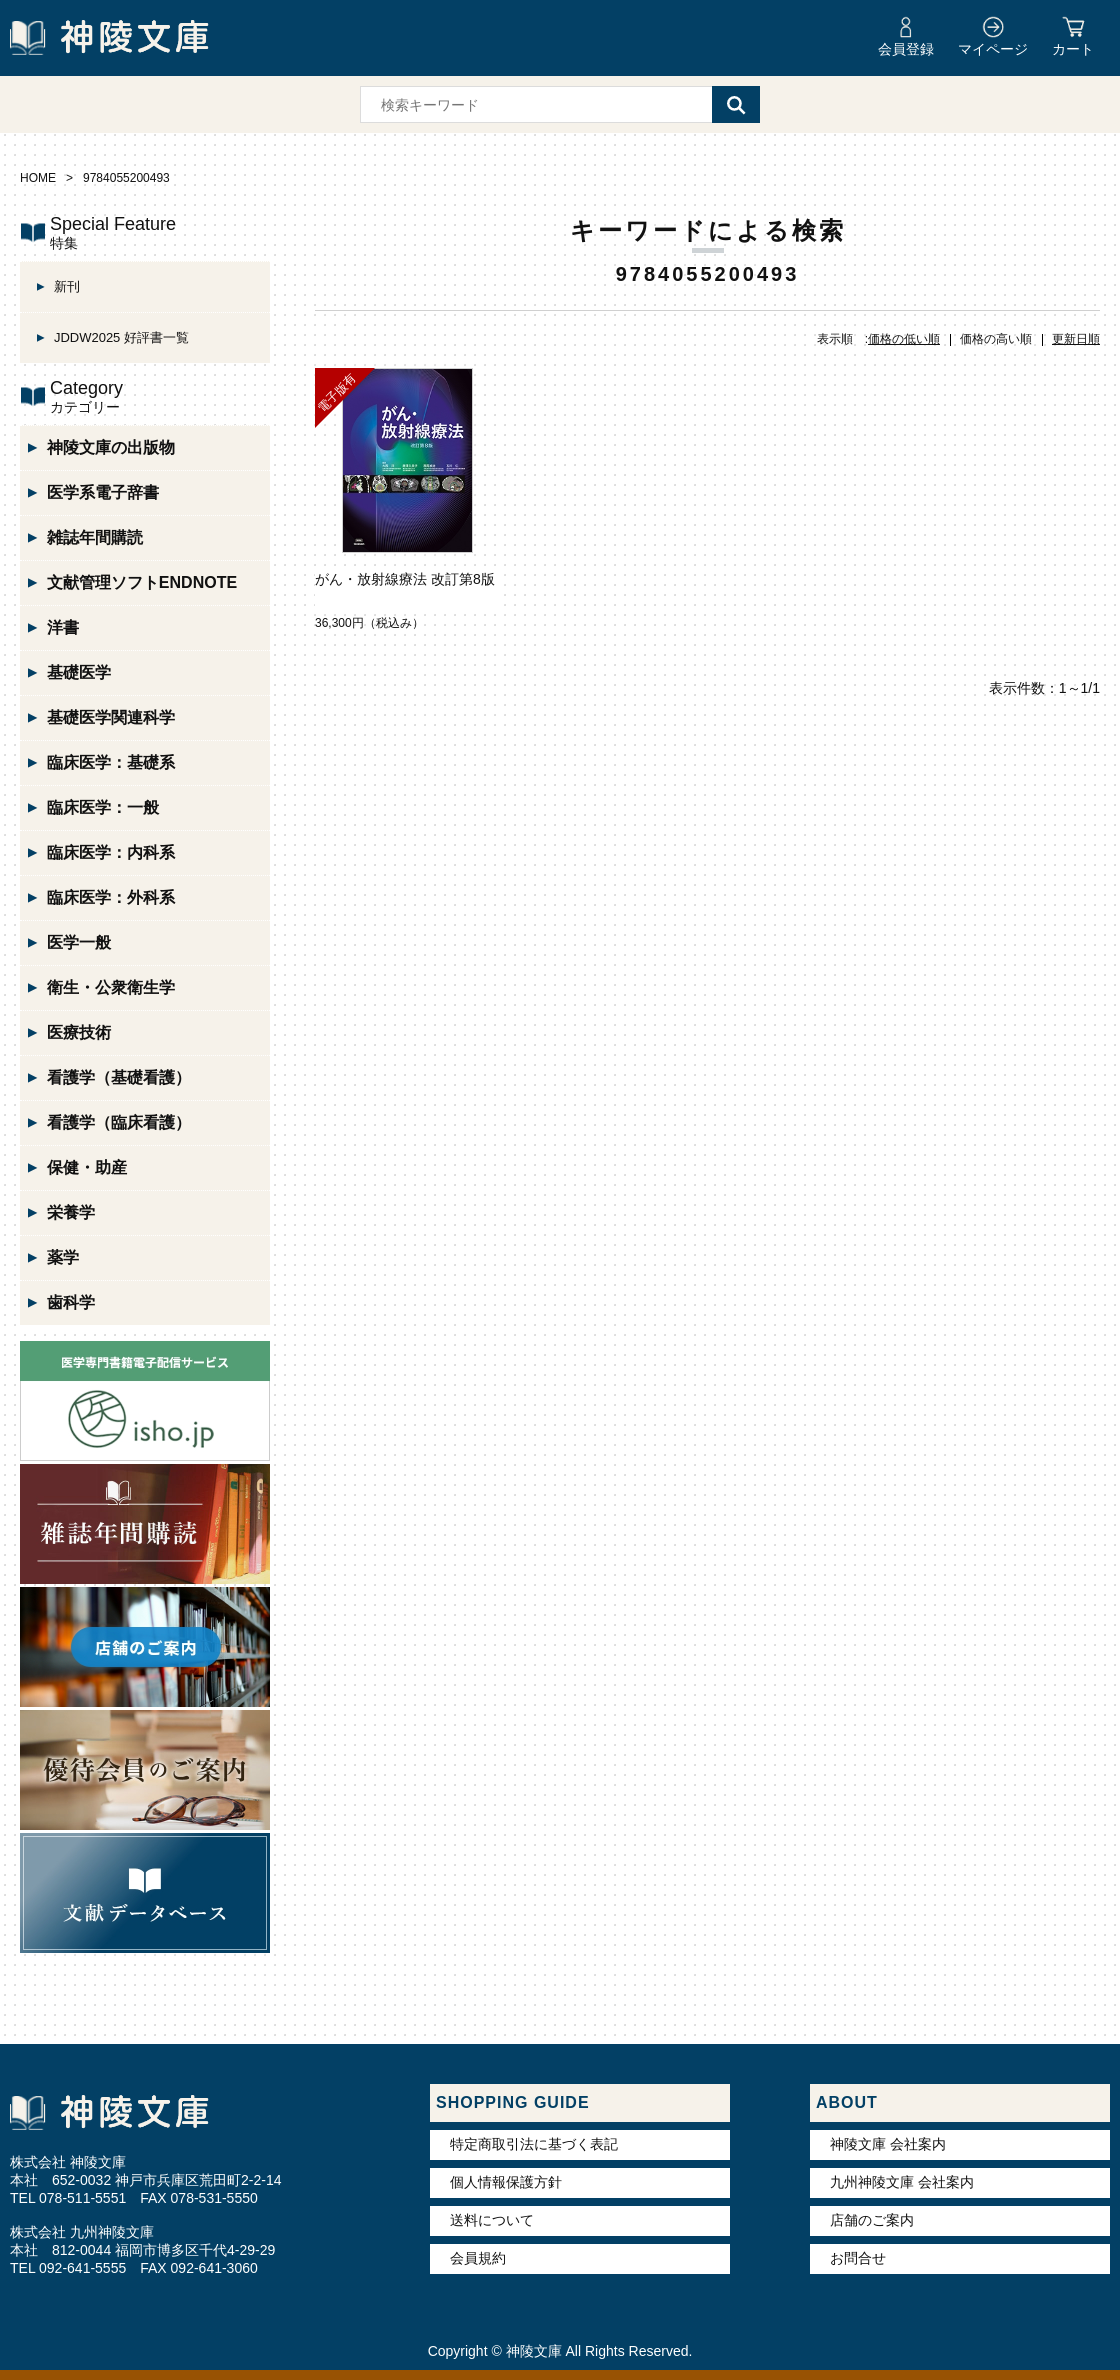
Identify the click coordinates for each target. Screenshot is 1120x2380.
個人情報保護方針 (506, 2182)
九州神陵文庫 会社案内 (902, 2182)
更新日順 (1076, 339)
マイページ (993, 49)
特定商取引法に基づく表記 (534, 2144)
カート (1073, 49)
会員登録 (906, 49)
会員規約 (478, 2258)
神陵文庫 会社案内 (888, 2144)
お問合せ (858, 2258)
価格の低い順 (904, 339)
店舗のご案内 (872, 2220)
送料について (492, 2220)
